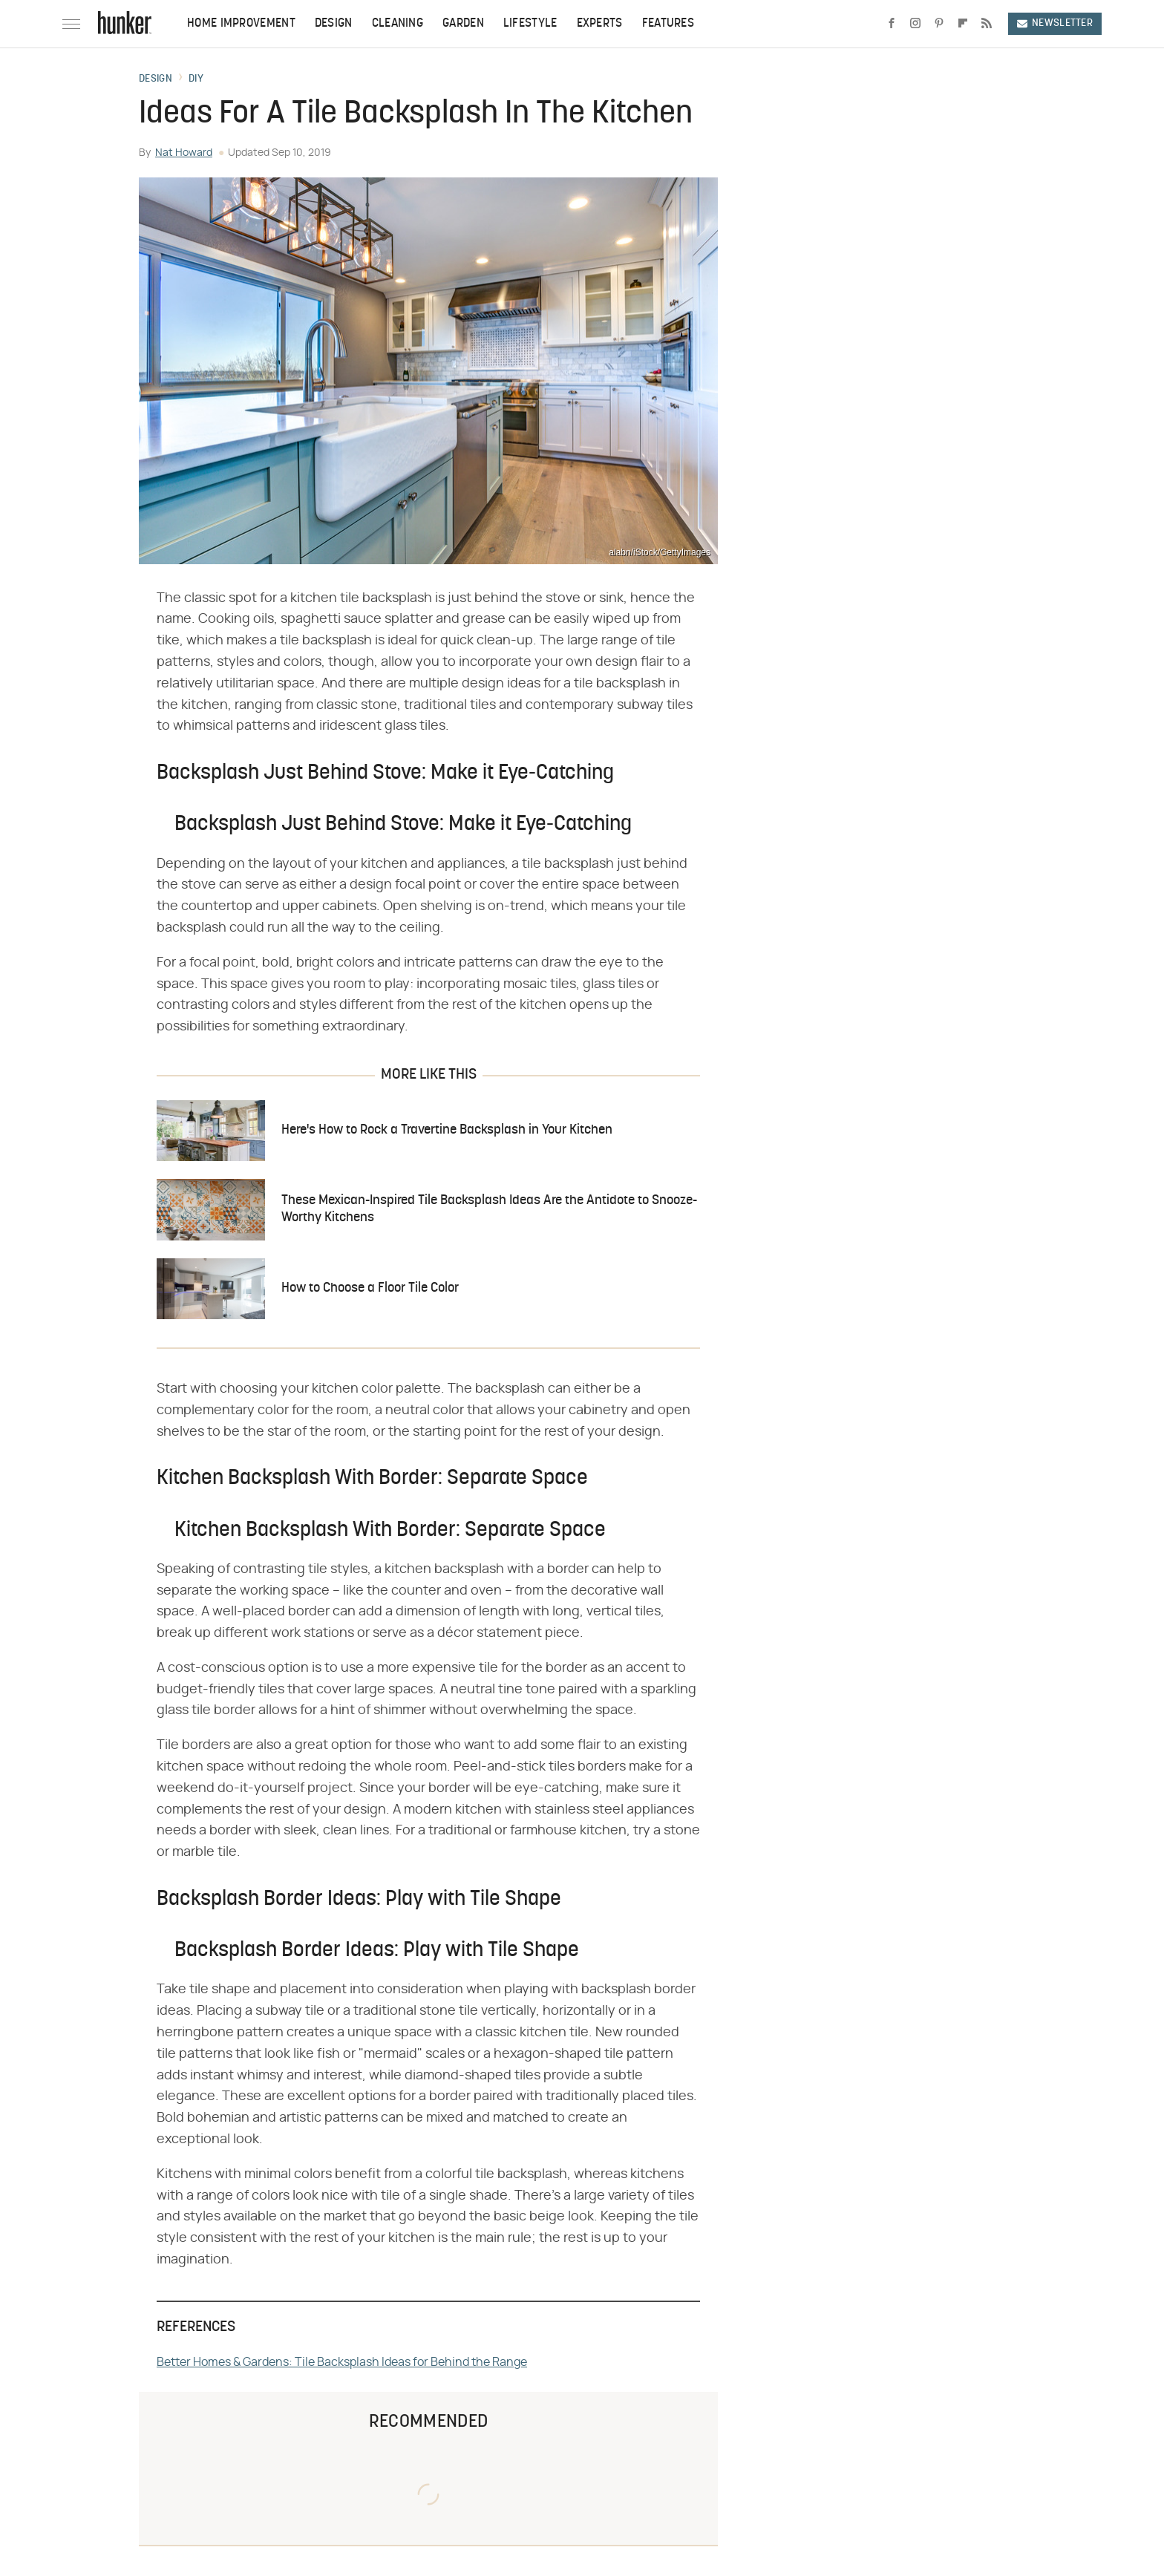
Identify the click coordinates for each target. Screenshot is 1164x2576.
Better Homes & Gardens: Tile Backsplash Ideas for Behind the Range (342, 2362)
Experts (600, 24)
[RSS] (986, 23)
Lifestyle (530, 24)
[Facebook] (891, 23)
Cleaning (397, 24)
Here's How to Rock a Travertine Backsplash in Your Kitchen (446, 1130)
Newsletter (1055, 23)
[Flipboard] (962, 23)
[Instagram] (915, 23)
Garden (463, 24)
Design (334, 24)
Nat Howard (183, 153)
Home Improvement (241, 24)
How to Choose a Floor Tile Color (370, 1288)
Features (668, 24)
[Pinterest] (939, 23)
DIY (196, 79)
